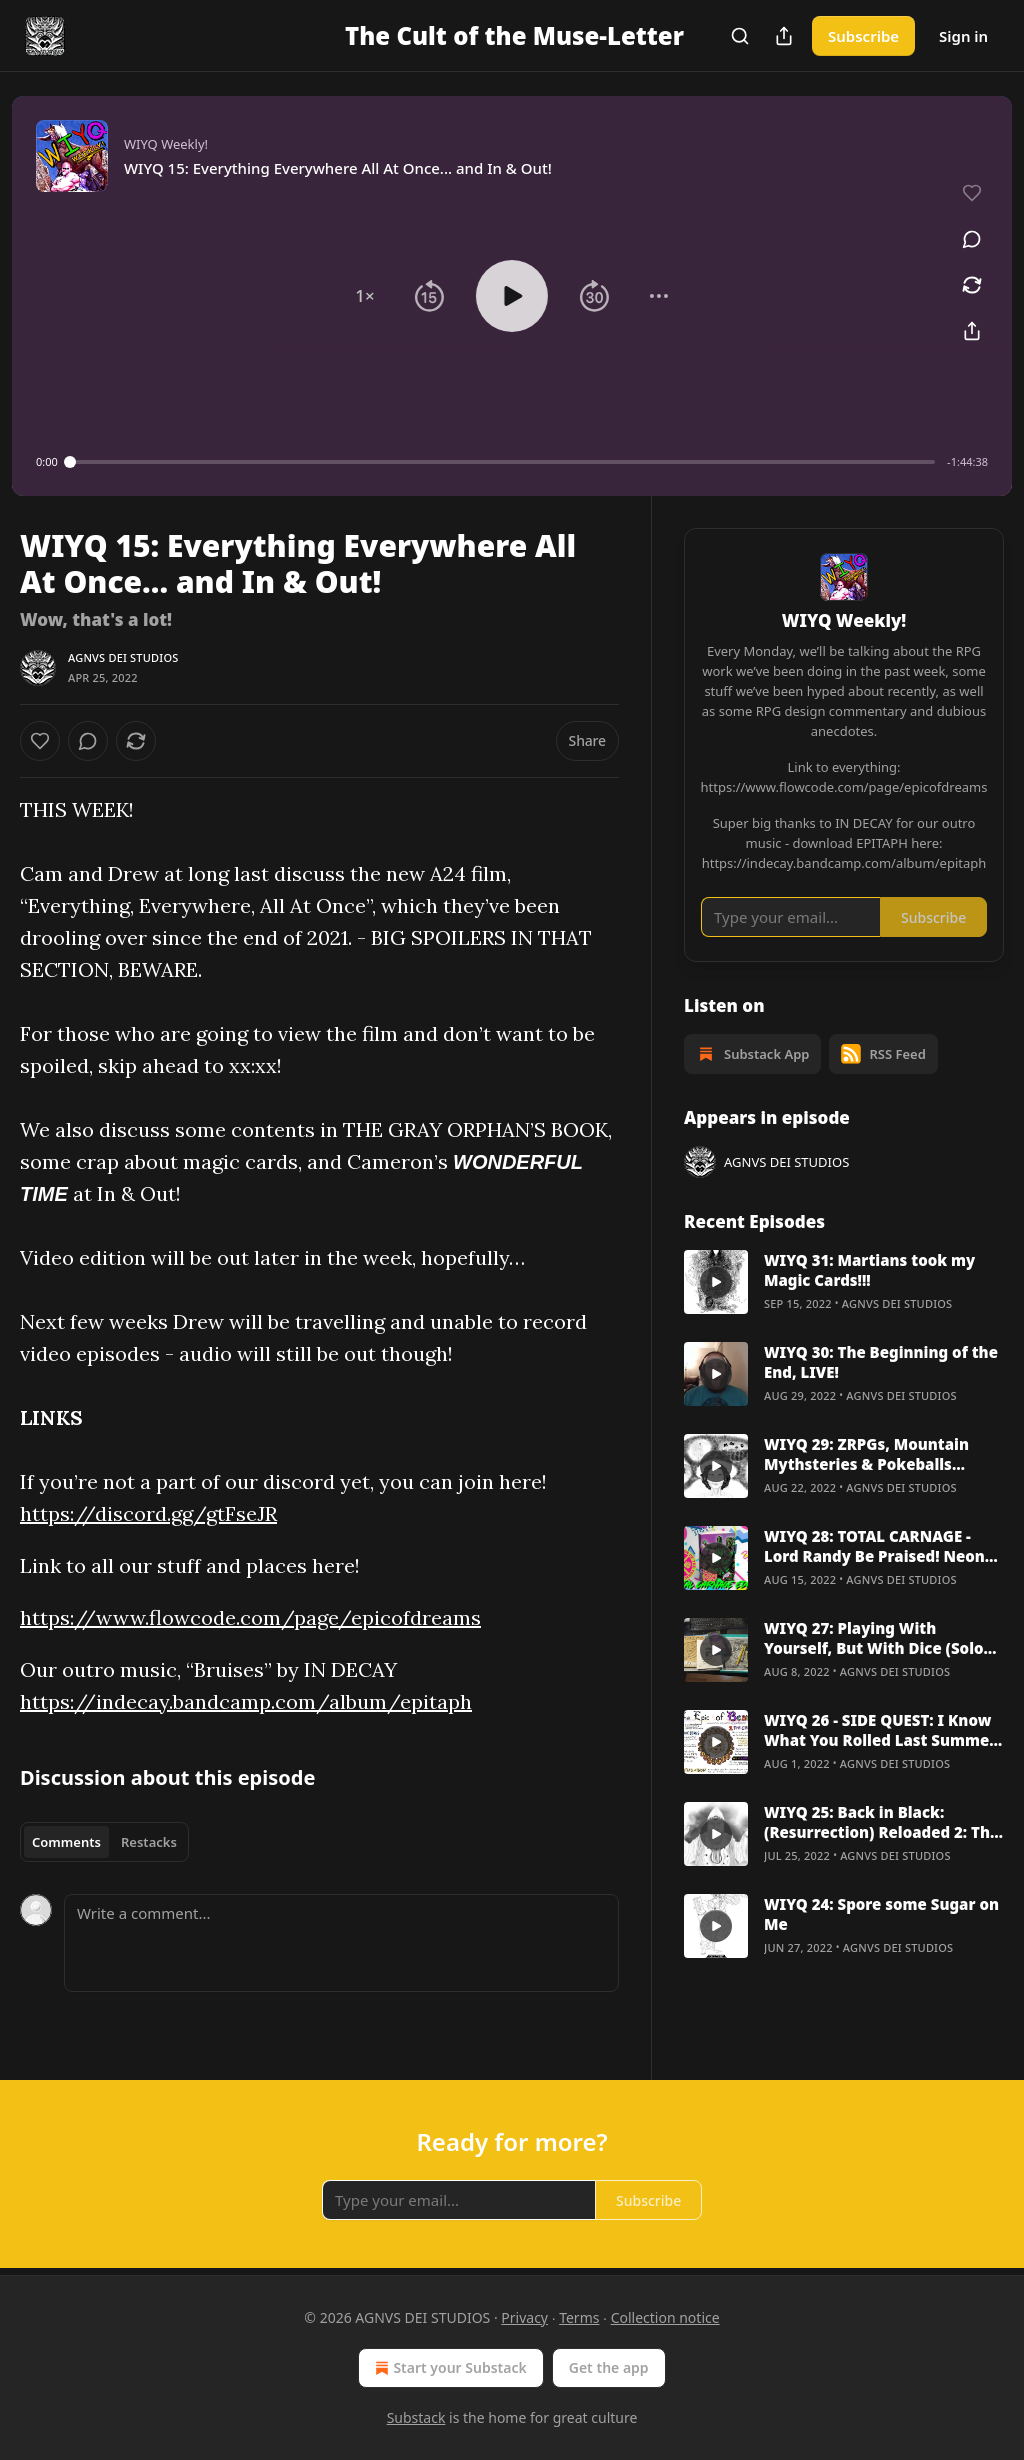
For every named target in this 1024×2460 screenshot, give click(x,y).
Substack (416, 2417)
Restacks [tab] (149, 1842)
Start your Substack (448, 2368)
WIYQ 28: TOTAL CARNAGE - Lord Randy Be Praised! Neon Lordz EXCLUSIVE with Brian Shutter (874, 1546)
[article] (844, 1282)
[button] (365, 296)
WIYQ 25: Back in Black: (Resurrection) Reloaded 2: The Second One (881, 1822)
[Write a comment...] (341, 1943)
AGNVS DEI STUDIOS (123, 657)
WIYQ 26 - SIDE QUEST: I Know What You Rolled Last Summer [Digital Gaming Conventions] (880, 1730)
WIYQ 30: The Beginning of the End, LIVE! (881, 1362)
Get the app (609, 2367)
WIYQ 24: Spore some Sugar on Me (881, 1914)
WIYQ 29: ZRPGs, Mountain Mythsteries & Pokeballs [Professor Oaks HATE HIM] (866, 1454)
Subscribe (863, 36)
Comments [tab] (66, 1842)
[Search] (740, 36)
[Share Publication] (784, 36)
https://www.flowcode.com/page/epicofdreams (250, 1617)
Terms (579, 2317)
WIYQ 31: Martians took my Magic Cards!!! (869, 1270)
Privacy (524, 2317)
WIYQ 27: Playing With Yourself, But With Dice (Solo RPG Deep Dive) (874, 1638)
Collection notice (665, 2317)
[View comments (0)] (972, 239)
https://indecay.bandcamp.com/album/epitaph (246, 1701)
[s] (716, 1282)
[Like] (40, 741)
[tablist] (104, 1842)
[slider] (502, 462)
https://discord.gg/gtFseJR (148, 1513)
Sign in (963, 36)
